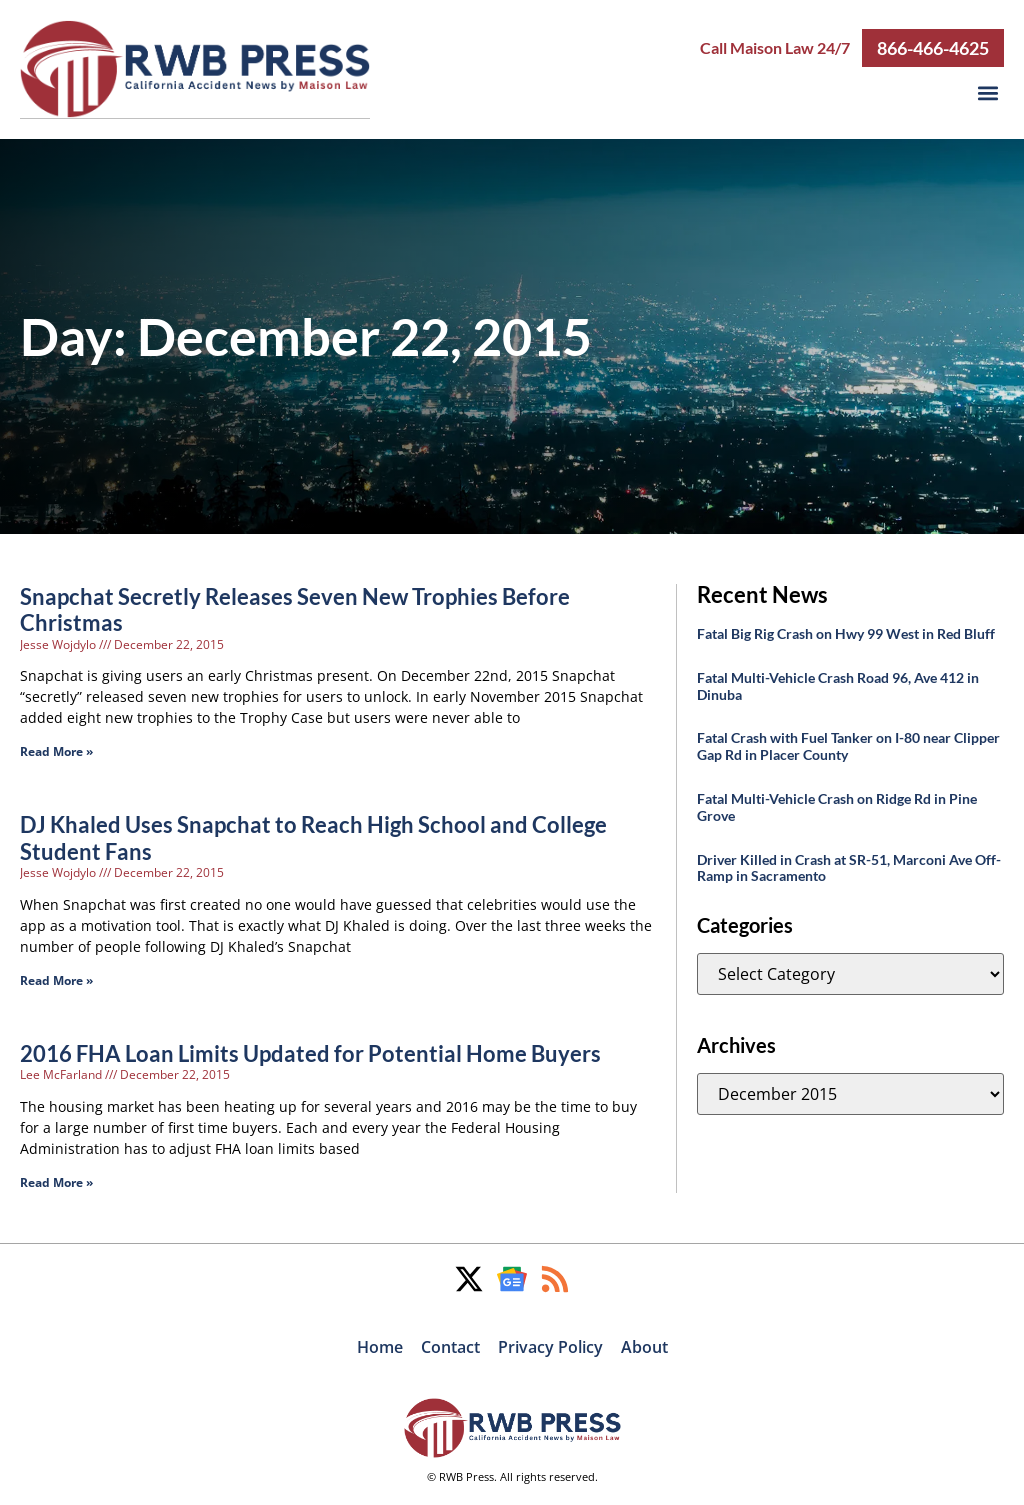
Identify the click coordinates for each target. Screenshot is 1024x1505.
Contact (450, 1346)
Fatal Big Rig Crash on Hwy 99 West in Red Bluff (846, 632)
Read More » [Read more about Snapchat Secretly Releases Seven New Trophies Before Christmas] (56, 750)
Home (380, 1346)
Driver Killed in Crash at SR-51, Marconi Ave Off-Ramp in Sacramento (849, 867)
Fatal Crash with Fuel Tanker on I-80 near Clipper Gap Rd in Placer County (848, 745)
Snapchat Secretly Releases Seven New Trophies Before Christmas (295, 608)
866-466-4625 (933, 47)
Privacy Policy (550, 1346)
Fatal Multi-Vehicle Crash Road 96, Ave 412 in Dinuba (838, 685)
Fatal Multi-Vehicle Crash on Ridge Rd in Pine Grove (837, 806)
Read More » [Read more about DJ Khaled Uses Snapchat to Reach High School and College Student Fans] (56, 979)
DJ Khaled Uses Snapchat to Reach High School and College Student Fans (313, 836)
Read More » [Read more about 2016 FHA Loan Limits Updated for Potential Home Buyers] (56, 1181)
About (644, 1346)
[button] (987, 92)
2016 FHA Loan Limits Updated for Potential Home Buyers (310, 1052)
